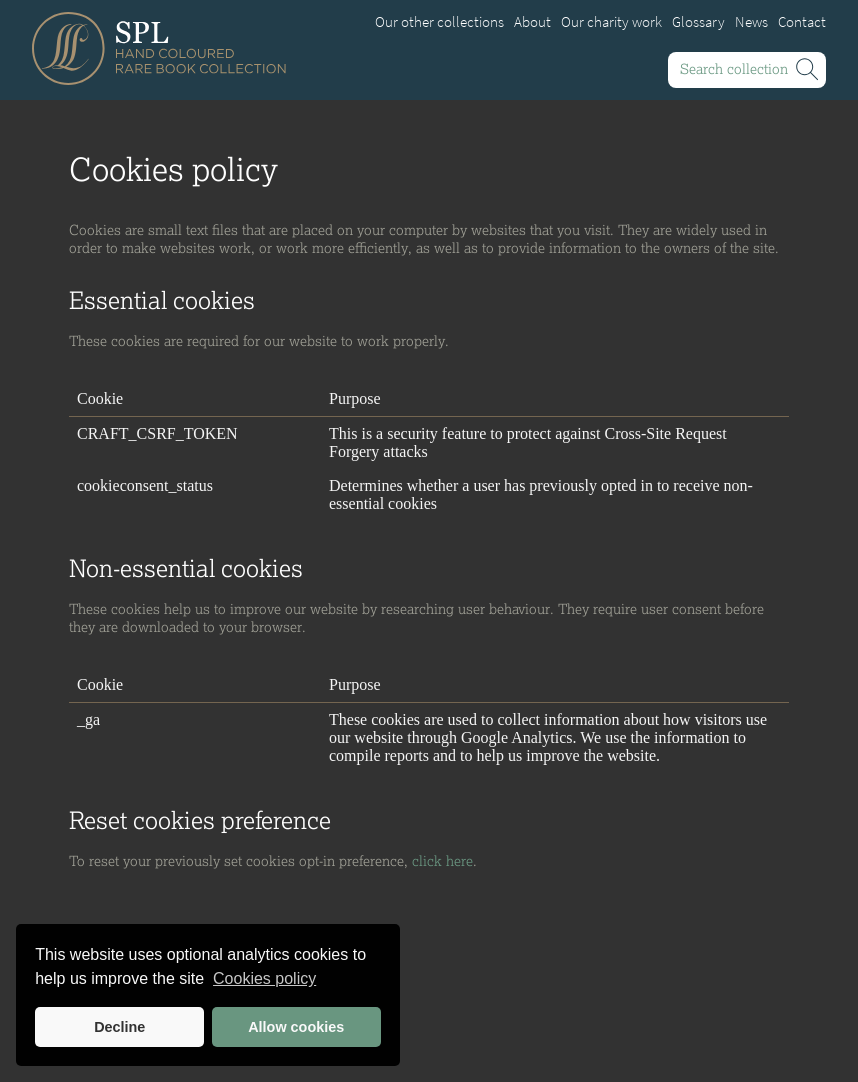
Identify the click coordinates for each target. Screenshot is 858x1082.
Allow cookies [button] (296, 1027)
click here (442, 860)
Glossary (698, 22)
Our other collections (439, 22)
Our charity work (611, 22)
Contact (802, 22)
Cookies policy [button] (264, 978)
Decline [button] (119, 1027)
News (751, 22)
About (532, 22)
